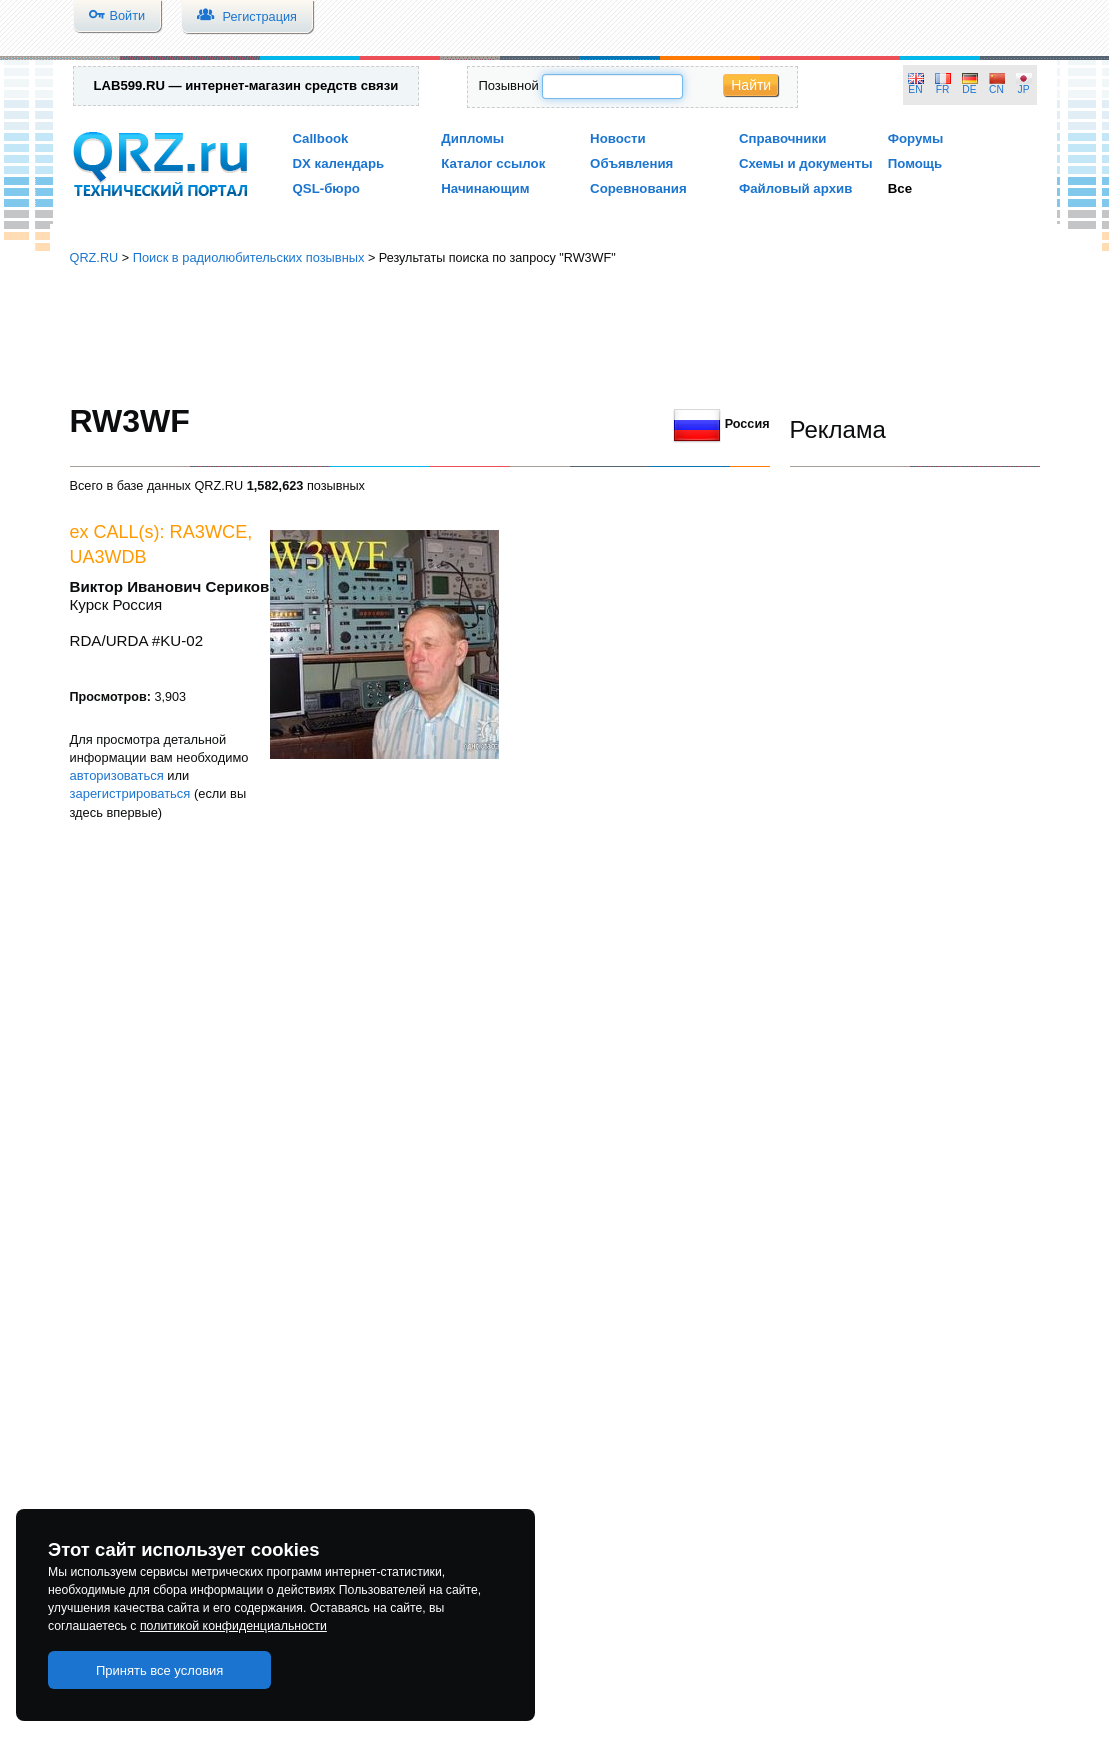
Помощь (915, 163)
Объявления (631, 163)
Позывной (508, 85)
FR (943, 89)
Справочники (782, 138)
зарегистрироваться (130, 793)
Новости (618, 138)
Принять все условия (160, 1670)
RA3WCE (209, 532)
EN (915, 89)
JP (1024, 89)
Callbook (321, 138)
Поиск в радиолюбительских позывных (249, 257)
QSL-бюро (326, 188)
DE (969, 89)
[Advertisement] (555, 335)
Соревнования (638, 188)
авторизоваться (117, 775)
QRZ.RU (94, 257)
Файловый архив (795, 188)
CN (996, 89)
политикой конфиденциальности (233, 1626)
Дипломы (472, 138)
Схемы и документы (806, 163)
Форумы (916, 138)
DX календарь (339, 163)
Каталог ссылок (493, 163)
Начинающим (485, 188)
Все (900, 188)
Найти (751, 85)
